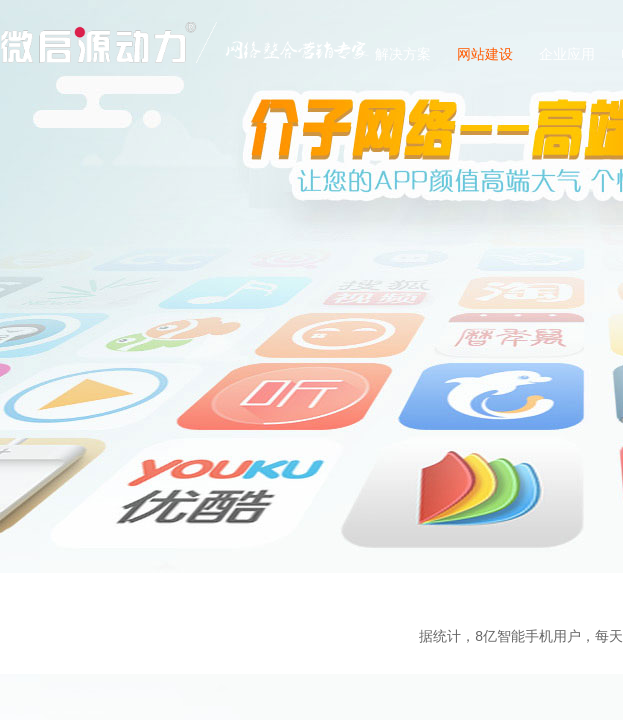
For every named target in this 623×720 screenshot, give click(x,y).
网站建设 (485, 54)
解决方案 (403, 54)
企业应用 (567, 54)
